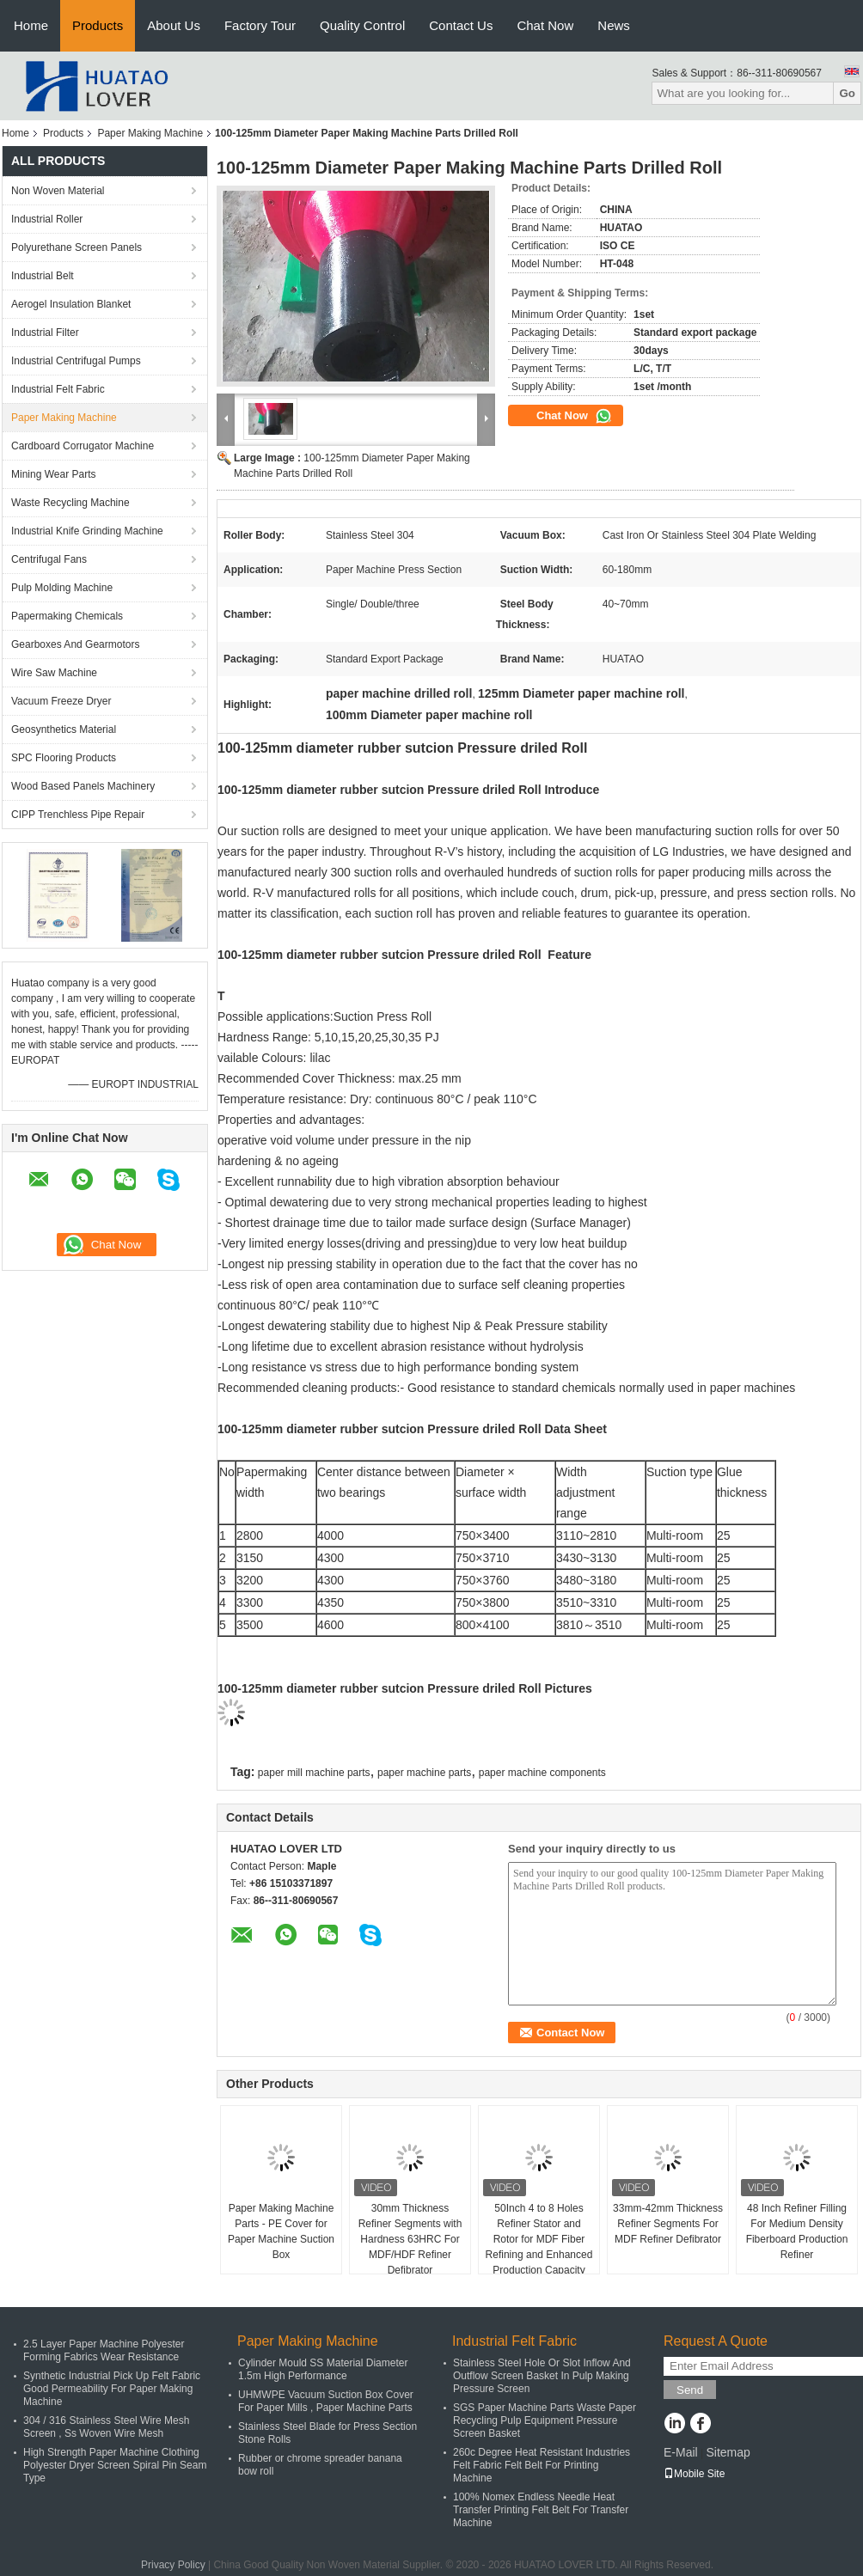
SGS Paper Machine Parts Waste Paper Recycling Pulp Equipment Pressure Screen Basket (544, 2420)
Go (847, 93)
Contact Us (461, 25)
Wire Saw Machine (54, 673)
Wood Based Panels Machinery (83, 786)
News (613, 25)
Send (689, 2390)
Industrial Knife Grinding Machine (87, 531)
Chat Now (545, 25)
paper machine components (542, 1773)
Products (97, 25)
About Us (173, 25)
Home (31, 25)
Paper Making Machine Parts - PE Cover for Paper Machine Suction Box (281, 2231)
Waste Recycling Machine (70, 503)
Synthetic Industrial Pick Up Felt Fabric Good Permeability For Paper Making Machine (111, 2389)
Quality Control (362, 25)
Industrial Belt (42, 276)
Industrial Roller (47, 219)
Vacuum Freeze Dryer (61, 701)
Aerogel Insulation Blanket (71, 304)
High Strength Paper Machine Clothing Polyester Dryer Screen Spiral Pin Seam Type (114, 2465)
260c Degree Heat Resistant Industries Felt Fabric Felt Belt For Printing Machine (541, 2465)
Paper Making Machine (150, 133)
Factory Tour (260, 25)
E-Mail (681, 2452)
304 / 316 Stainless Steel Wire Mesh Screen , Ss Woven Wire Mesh (106, 2426)
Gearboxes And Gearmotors (75, 644)
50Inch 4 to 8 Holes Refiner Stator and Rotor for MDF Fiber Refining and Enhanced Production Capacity (539, 2239)
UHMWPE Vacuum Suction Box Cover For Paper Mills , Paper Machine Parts (325, 2401)
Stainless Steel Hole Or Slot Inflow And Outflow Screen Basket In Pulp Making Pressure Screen (542, 2376)
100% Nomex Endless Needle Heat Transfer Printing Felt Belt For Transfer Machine (540, 2510)
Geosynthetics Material (63, 729)
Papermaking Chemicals (67, 616)
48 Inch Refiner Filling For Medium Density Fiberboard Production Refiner (797, 2231)
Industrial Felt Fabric (58, 389)
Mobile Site (694, 2474)
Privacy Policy (173, 2565)
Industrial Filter (45, 333)
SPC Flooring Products (63, 758)
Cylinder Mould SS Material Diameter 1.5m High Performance (322, 2369)
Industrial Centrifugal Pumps (76, 361)
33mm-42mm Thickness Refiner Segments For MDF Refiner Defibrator (668, 2223)
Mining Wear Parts (53, 474)
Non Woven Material (58, 191)
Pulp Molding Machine (62, 588)
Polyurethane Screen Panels (76, 247)
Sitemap (728, 2452)
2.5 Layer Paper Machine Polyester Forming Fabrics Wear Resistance (103, 2350)
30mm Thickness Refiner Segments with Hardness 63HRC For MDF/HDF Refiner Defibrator (410, 2239)
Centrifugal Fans (49, 559)
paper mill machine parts (314, 1773)
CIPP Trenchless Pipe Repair (77, 815)
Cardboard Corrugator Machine (82, 446)
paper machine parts (424, 1773)
